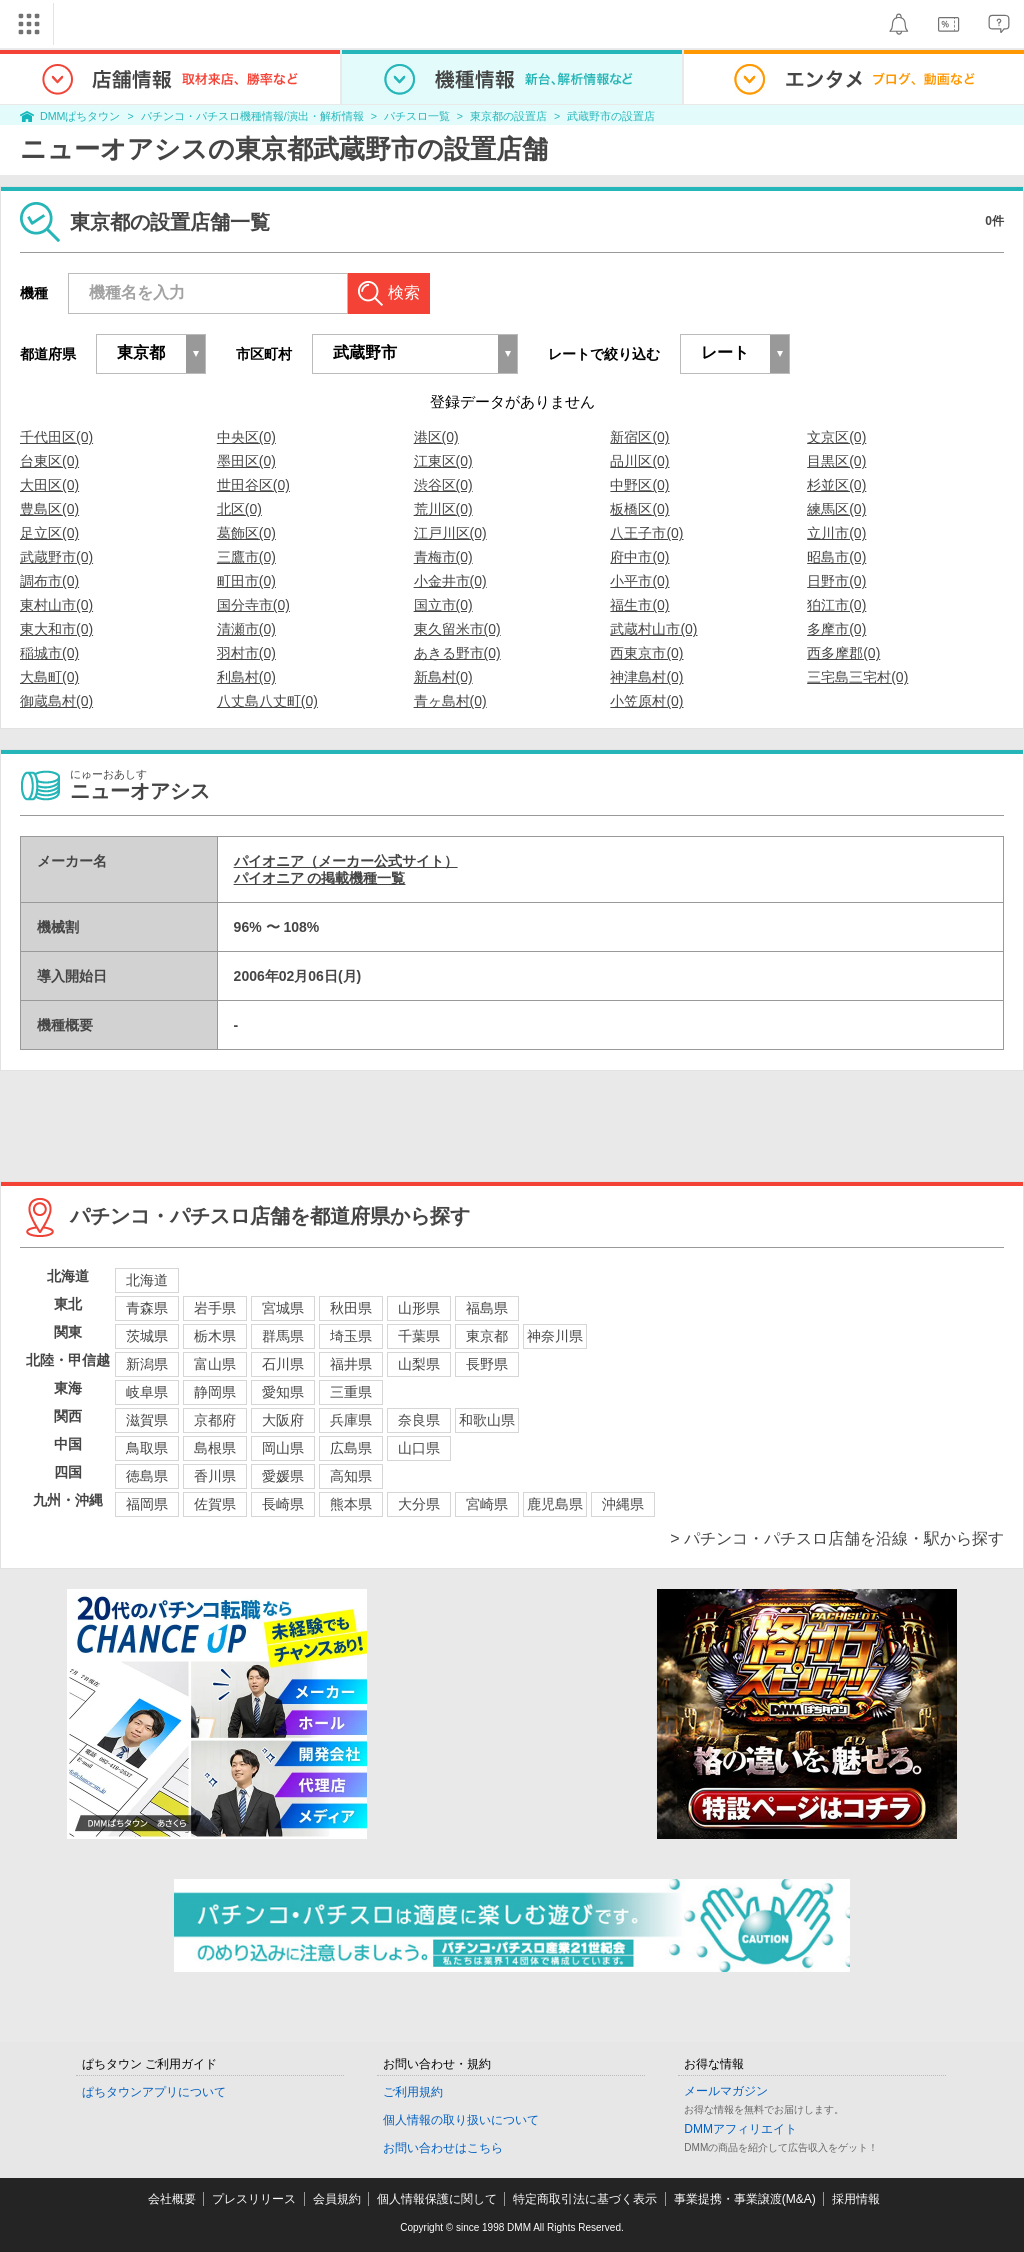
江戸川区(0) (450, 533)
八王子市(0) (646, 533)
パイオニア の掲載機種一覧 (320, 878)
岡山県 (283, 1448)
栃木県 (215, 1336)
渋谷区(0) (443, 485)
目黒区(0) (836, 461)
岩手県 (215, 1308)
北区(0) (239, 509)
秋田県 (351, 1308)
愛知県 (283, 1392)
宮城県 (283, 1308)
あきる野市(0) (457, 653)
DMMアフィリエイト (740, 2129)
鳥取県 (147, 1448)
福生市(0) (639, 605)
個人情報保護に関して (437, 2199)
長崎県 (283, 1504)
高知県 (351, 1476)
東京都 (487, 1336)
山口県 (419, 1448)
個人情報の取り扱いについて (461, 2120)
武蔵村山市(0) (653, 629)
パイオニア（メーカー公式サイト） (346, 861)
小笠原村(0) (646, 701)
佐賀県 (215, 1504)
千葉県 (419, 1336)
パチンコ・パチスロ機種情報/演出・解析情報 (252, 116)
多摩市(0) (836, 629)
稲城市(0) (49, 653)
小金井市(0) (450, 581)
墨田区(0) (246, 461)
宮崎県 (487, 1504)
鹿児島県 (555, 1504)
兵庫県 (351, 1420)
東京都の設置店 (508, 116)
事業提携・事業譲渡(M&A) (745, 2199)
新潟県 (147, 1364)
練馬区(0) (836, 509)
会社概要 (172, 2199)
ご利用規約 (413, 2092)
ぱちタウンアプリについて (154, 2092)
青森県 (147, 1308)
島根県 (215, 1448)
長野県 (487, 1364)
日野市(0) (836, 581)
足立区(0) (49, 533)
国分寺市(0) (253, 605)
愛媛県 (283, 1476)
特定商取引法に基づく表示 (585, 2199)
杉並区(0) (836, 485)
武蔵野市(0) (56, 557)
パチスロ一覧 (417, 116)
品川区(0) (639, 461)
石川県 (283, 1364)
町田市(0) (246, 581)
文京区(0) (836, 437)
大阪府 (283, 1420)
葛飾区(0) (246, 533)
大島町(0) (49, 677)
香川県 (215, 1476)
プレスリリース (254, 2199)
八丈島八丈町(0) (267, 701)
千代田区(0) (56, 437)
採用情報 (856, 2199)
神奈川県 (555, 1336)
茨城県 (147, 1336)
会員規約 (337, 2199)
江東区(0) (443, 461)
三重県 (351, 1392)
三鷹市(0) (246, 557)
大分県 (419, 1504)
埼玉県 (351, 1336)
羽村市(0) (246, 653)
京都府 (215, 1420)
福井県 (351, 1364)
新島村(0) (443, 677)
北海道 (147, 1280)
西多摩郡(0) (843, 653)
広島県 (351, 1448)
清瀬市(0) (246, 629)
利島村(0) (246, 677)
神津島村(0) (646, 677)
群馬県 (283, 1336)
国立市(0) (443, 605)
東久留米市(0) (457, 629)
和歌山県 (487, 1420)
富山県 (215, 1364)
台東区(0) (49, 461)
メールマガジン (726, 2091)
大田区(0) (49, 485)
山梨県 (419, 1364)
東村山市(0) (56, 605)
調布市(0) (49, 581)
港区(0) (436, 437)
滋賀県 (147, 1420)
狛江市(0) (836, 605)
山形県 (419, 1308)
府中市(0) (639, 557)
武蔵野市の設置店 (611, 116)
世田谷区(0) (253, 485)
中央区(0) (246, 437)
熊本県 (351, 1504)
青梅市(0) (443, 557)
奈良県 (419, 1420)
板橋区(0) (639, 509)
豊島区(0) (49, 509)
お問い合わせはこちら (443, 2148)
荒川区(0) (443, 509)
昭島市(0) (836, 557)
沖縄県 (623, 1504)
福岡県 (147, 1504)
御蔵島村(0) (56, 701)
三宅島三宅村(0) (857, 677)
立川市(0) (836, 533)
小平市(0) (639, 581)
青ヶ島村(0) (450, 701)
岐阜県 (147, 1392)
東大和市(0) (56, 629)
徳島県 (147, 1476)
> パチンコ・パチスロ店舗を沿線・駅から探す (837, 1538)
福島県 (487, 1308)
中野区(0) (639, 485)
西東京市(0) (646, 653)
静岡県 (215, 1392)
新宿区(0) (639, 437)
